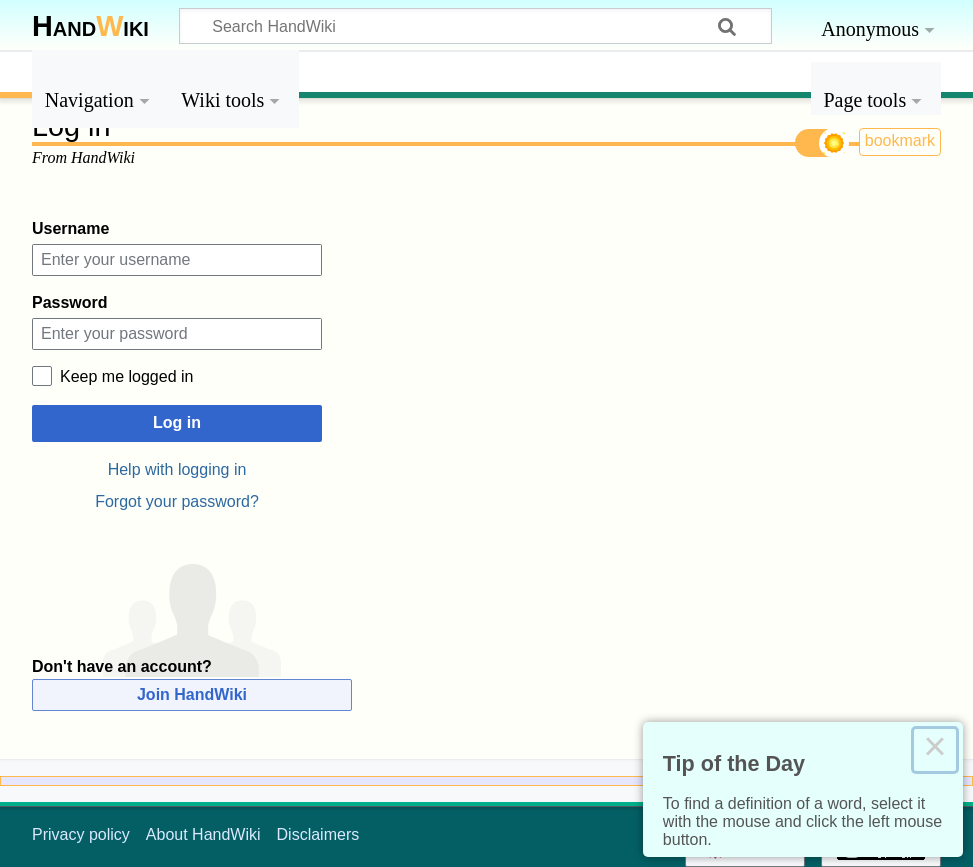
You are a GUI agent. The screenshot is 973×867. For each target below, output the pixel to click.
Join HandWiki (192, 694)
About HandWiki (203, 834)
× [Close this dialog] (935, 750)
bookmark (900, 140)
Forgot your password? (177, 501)
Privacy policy (81, 834)
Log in (177, 422)
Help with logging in (177, 469)
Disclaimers (318, 834)
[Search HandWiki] (475, 26)
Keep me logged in (126, 376)
